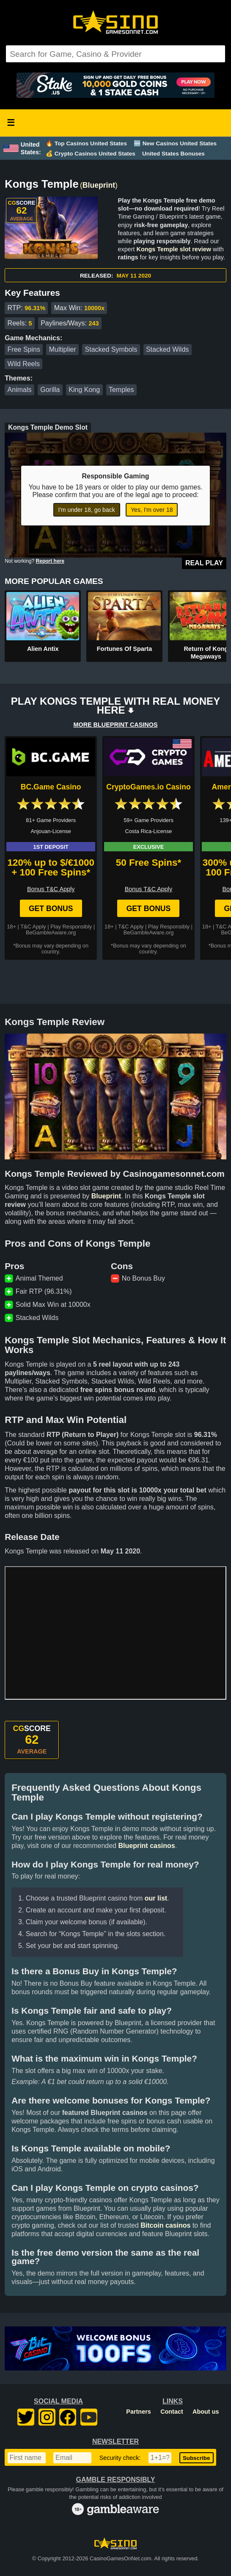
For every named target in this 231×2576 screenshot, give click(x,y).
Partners (138, 2411)
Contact (171, 2411)
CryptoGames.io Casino (148, 787)
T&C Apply (33, 926)
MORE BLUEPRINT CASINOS (115, 724)
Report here (50, 561)
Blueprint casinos (146, 1845)
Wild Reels (24, 363)
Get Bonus (51, 908)
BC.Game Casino (51, 787)
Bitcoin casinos (165, 2225)
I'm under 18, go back (86, 509)
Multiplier (62, 349)
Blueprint (98, 185)
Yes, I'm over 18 (152, 509)
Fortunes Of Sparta (124, 648)
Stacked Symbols (111, 349)
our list (156, 1898)
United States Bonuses (173, 153)
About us (205, 2411)
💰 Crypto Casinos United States (90, 153)
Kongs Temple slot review (174, 249)
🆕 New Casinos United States (175, 143)
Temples (121, 389)
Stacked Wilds (167, 349)
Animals (20, 389)
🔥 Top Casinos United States (86, 143)
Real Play (204, 563)
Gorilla (50, 389)
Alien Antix (43, 648)
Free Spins (24, 349)
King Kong (84, 389)
